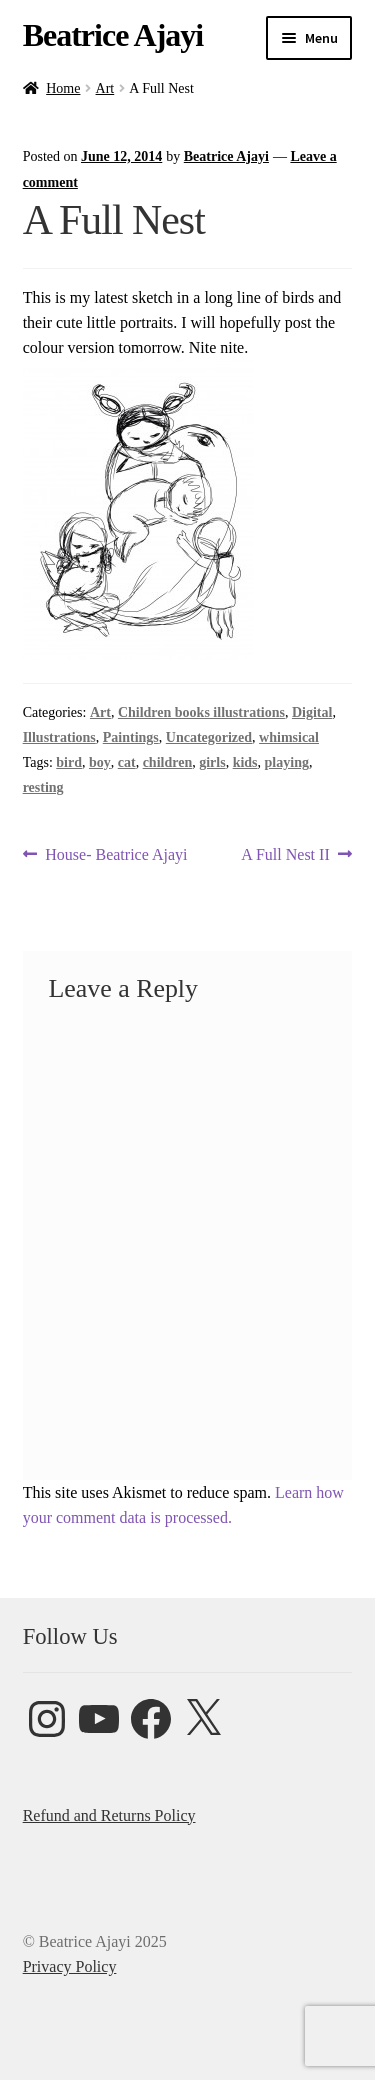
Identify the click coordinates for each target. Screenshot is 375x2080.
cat (127, 762)
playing (287, 762)
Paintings (131, 737)
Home (63, 88)
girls (212, 762)
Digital (312, 712)
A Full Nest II (285, 854)
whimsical (289, 737)
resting (43, 787)
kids (245, 762)
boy (100, 762)
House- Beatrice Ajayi (115, 854)
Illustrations (59, 737)
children (168, 762)
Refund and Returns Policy (109, 1815)
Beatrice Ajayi (113, 35)
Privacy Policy (70, 1966)
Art (105, 88)
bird (69, 762)
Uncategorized (209, 737)
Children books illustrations (201, 712)
